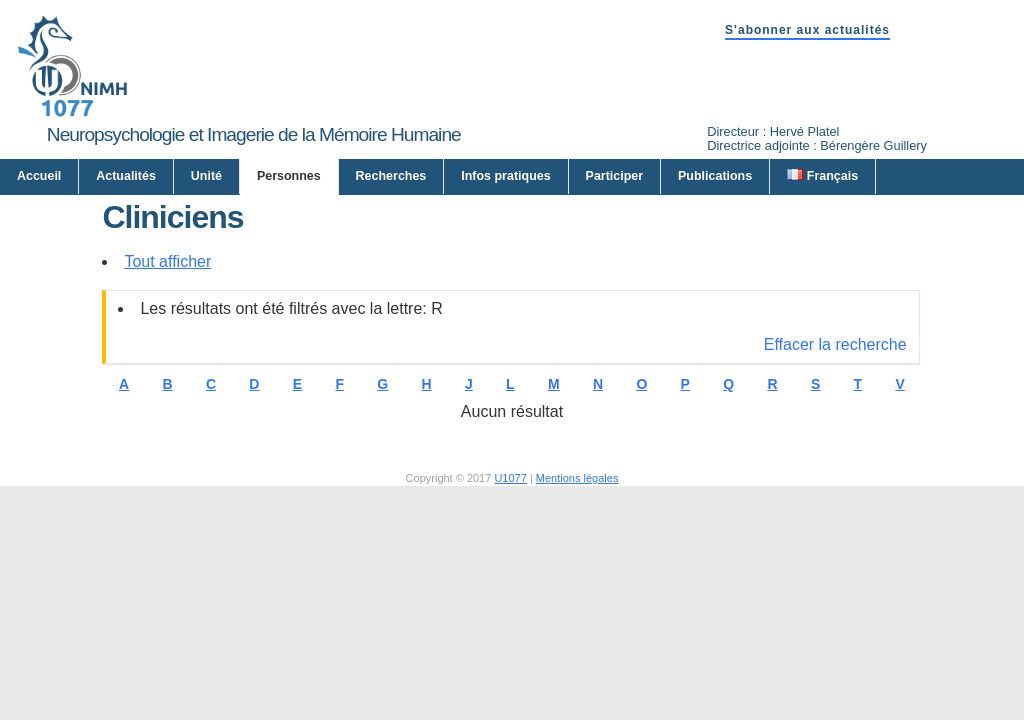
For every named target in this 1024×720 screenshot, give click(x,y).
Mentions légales (577, 478)
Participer (615, 176)
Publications (715, 176)
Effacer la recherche (835, 344)
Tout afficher (167, 261)
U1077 (510, 478)
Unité (206, 176)
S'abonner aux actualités (807, 30)
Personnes (289, 176)
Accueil (39, 176)
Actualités (126, 176)
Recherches (391, 176)
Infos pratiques (505, 176)
